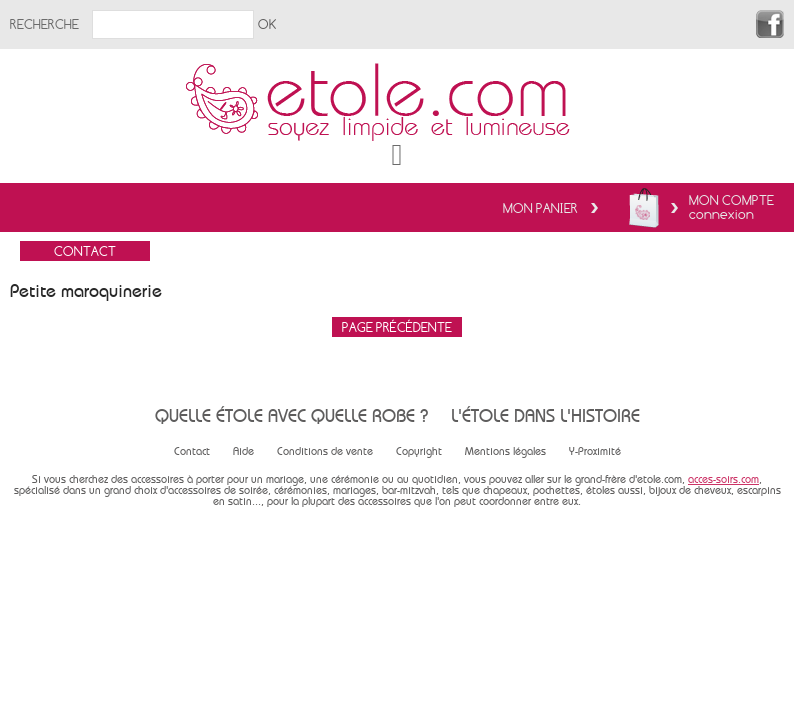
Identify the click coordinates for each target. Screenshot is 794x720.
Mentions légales (505, 451)
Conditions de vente (325, 451)
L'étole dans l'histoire (545, 415)
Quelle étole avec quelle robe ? (291, 415)
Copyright (419, 451)
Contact (192, 451)
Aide (243, 451)
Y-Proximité (595, 451)
